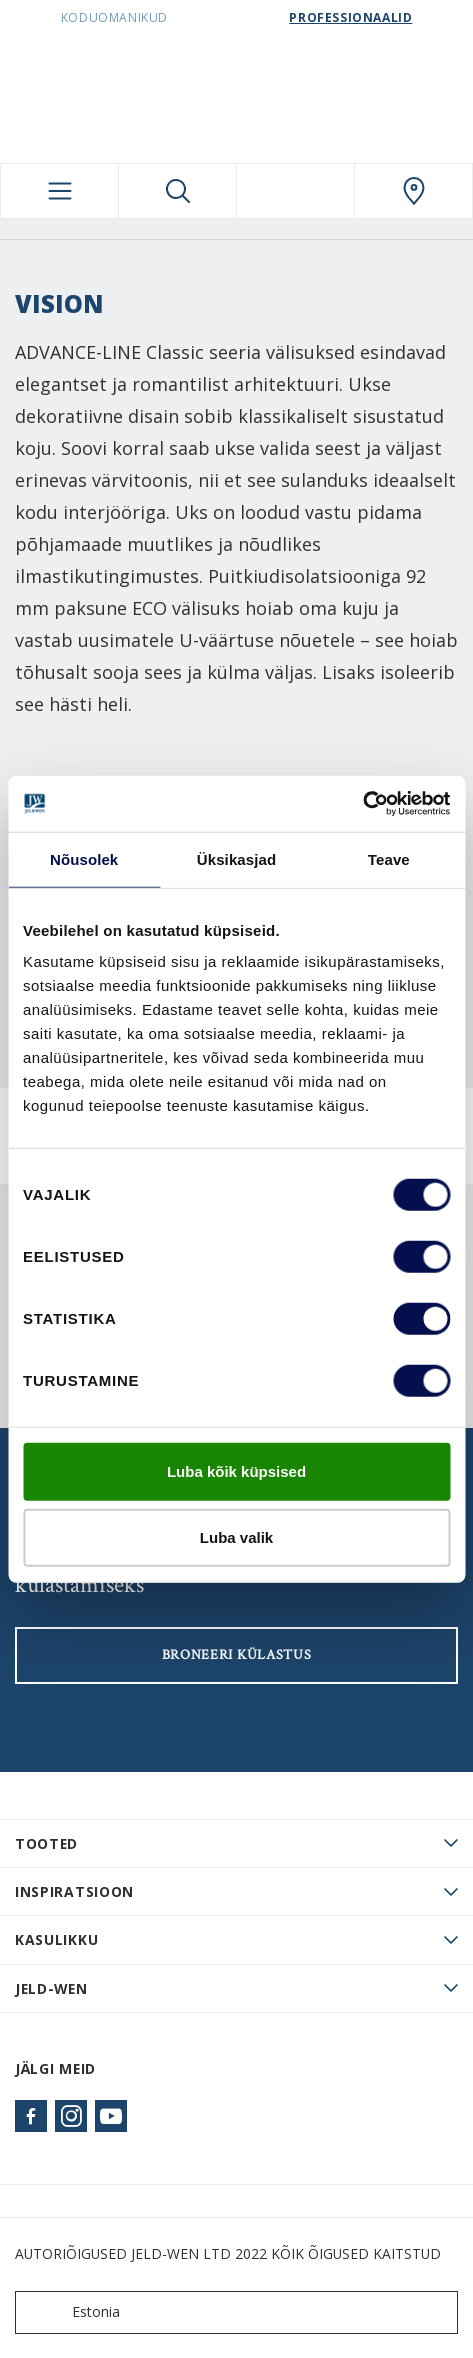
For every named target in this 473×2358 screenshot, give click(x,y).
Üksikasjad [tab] (236, 858)
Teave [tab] (389, 858)
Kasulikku (56, 1939)
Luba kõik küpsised (236, 1471)
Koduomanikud (114, 17)
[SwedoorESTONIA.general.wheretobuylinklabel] (413, 191)
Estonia (72, 2312)
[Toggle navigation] (59, 191)
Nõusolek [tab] (84, 858)
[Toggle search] (177, 191)
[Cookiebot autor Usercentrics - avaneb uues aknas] (362, 804)
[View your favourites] (295, 191)
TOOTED (46, 1843)
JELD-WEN (51, 1988)
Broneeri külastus (237, 1655)
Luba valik (236, 1536)
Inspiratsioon (74, 1891)
